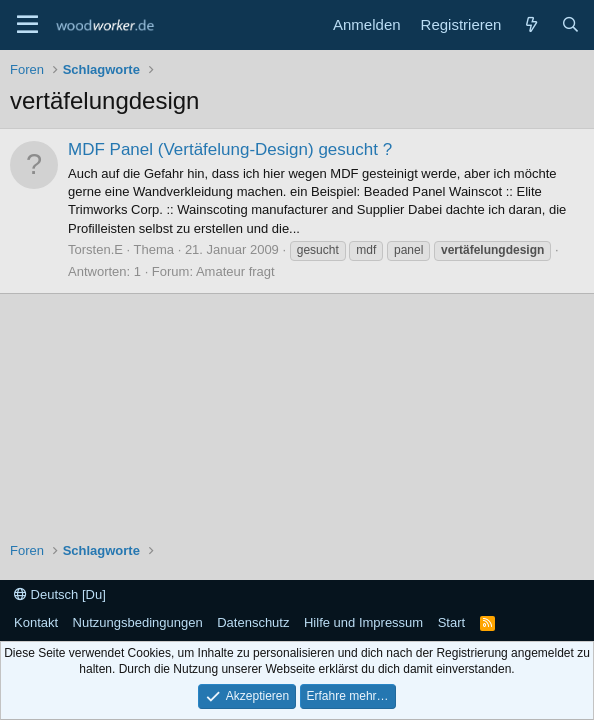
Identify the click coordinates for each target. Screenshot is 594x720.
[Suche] (570, 24)
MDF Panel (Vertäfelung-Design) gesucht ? (230, 149)
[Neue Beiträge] (530, 24)
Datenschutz (253, 622)
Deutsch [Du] (60, 594)
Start (451, 622)
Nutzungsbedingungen (138, 622)
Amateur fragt (235, 271)
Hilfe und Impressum (363, 622)
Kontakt (36, 622)
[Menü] (27, 25)
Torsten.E (95, 249)
